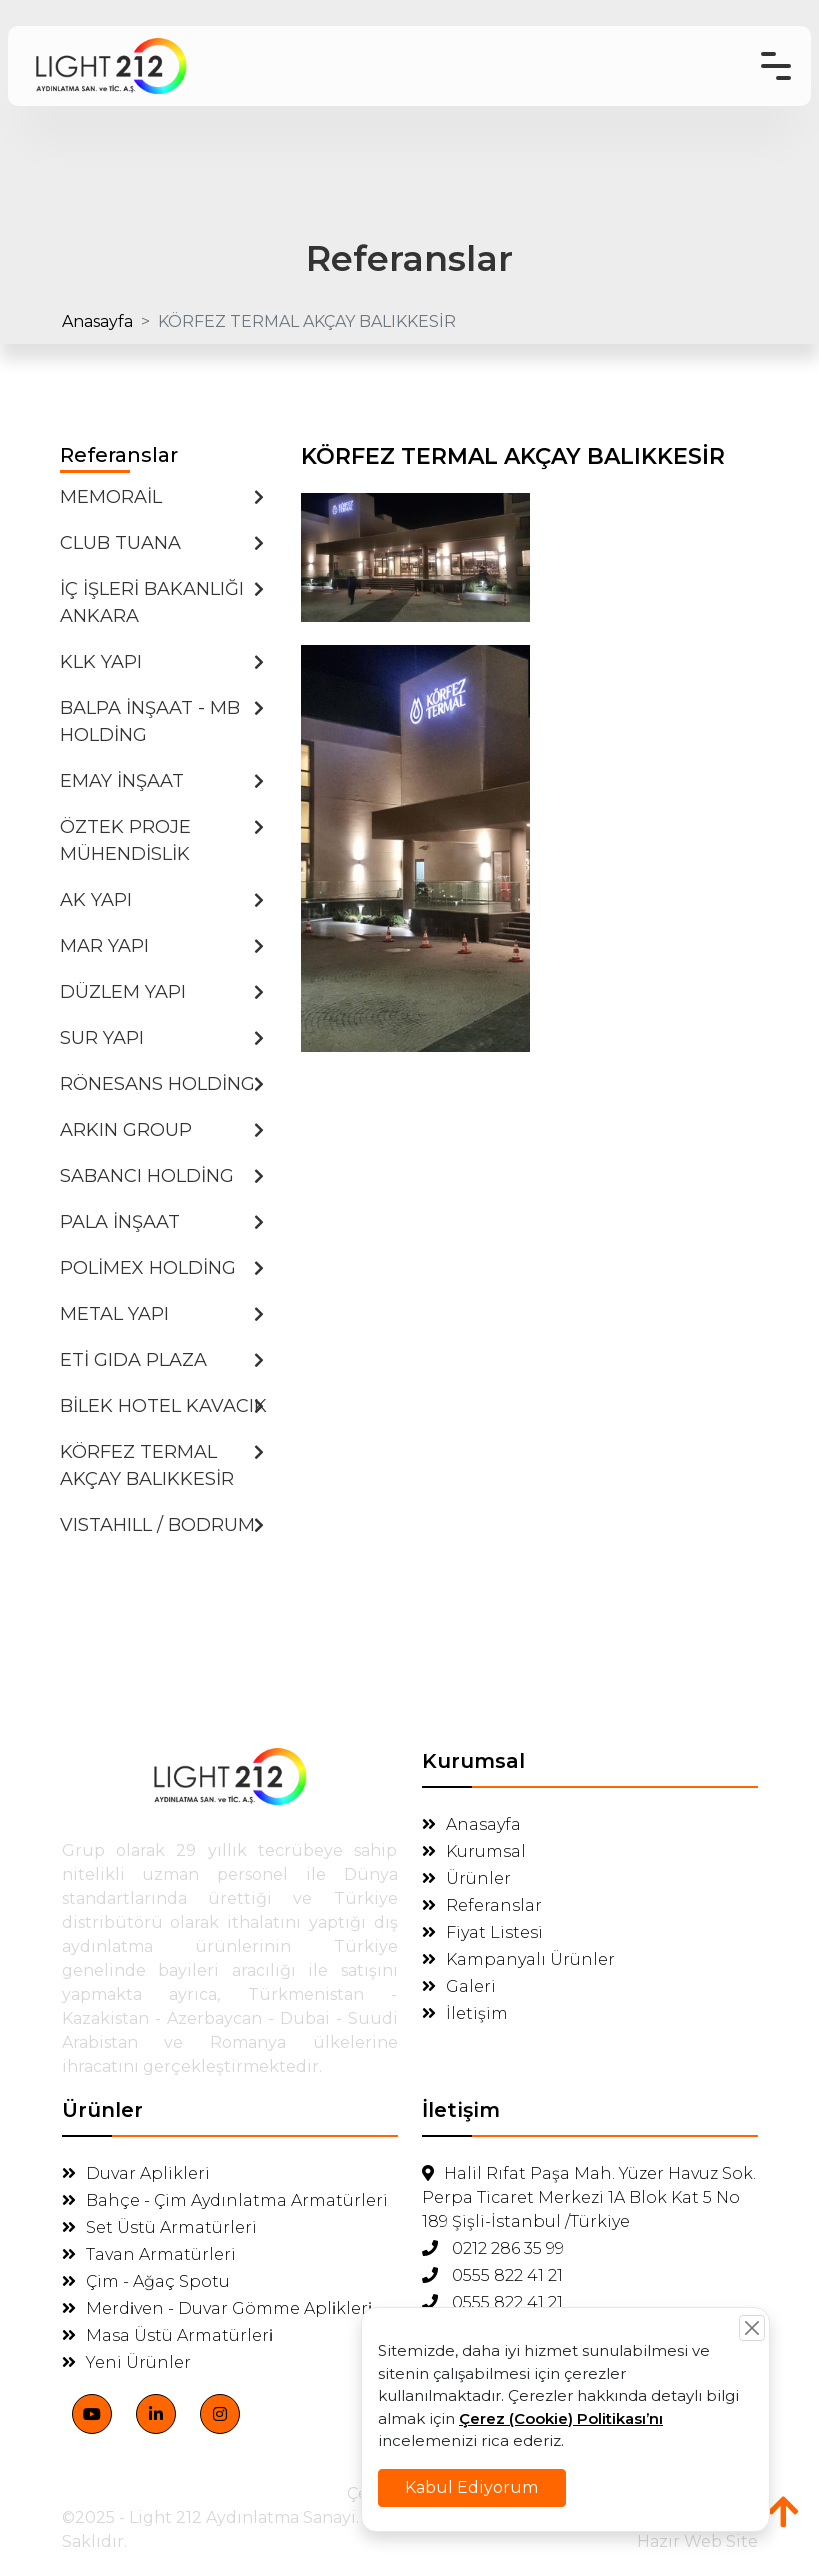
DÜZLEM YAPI (162, 992)
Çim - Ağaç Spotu (146, 2281)
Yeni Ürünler (126, 2362)
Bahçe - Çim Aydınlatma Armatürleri (225, 2200)
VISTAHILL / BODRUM (162, 1525)
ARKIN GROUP (162, 1130)
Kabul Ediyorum (504, 2466)
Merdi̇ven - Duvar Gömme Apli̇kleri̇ (217, 2308)
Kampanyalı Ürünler (518, 1959)
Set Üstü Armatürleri (159, 2227)
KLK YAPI (162, 662)
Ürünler (466, 1878)
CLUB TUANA (162, 543)
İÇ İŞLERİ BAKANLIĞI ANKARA (162, 602)
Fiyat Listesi (482, 1932)
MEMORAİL (162, 497)
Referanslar (482, 1905)
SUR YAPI (162, 1038)
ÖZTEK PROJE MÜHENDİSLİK (162, 840)
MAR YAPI (162, 946)
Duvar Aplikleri (136, 2173)
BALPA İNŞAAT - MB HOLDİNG (162, 721)
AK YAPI (162, 900)
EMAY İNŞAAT (162, 781)
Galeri (459, 1986)
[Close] (700, 2355)
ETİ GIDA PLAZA (162, 1360)
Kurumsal (474, 1851)
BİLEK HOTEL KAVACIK (163, 1406)
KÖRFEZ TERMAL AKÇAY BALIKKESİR (162, 1465)
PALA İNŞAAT (162, 1222)
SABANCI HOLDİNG (162, 1176)
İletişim (465, 2013)
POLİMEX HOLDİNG (162, 1268)
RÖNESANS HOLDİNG (162, 1084)
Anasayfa (97, 321)
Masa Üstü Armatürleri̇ (167, 2335)
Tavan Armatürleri (149, 2254)
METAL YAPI (162, 1314)
